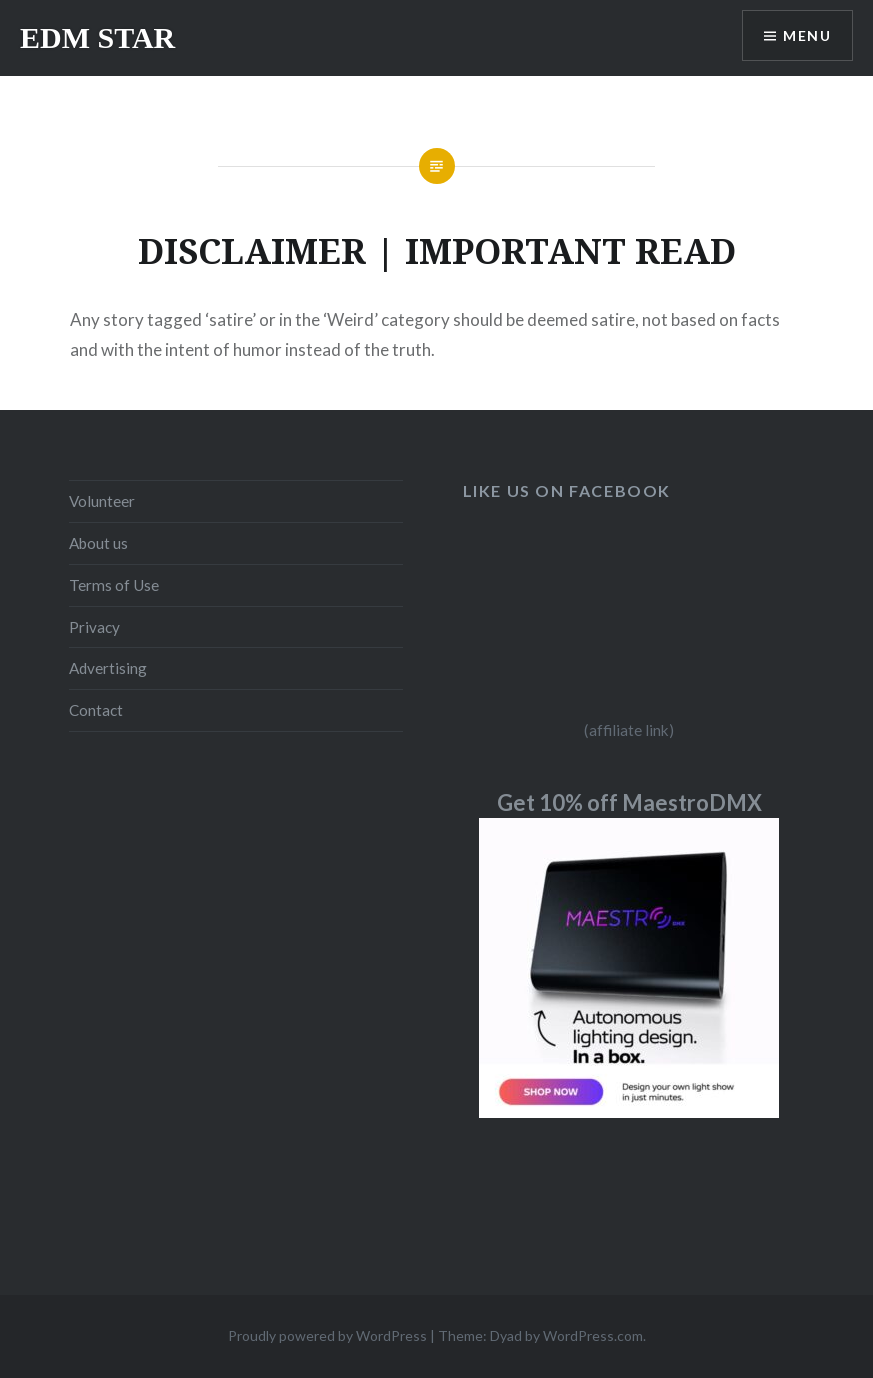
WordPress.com (593, 1335)
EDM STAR (97, 37)
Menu (807, 35)
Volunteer (102, 501)
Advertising (108, 668)
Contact (96, 710)
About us (98, 543)
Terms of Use (114, 585)
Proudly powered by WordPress (327, 1335)
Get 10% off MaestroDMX (629, 802)
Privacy (94, 627)
